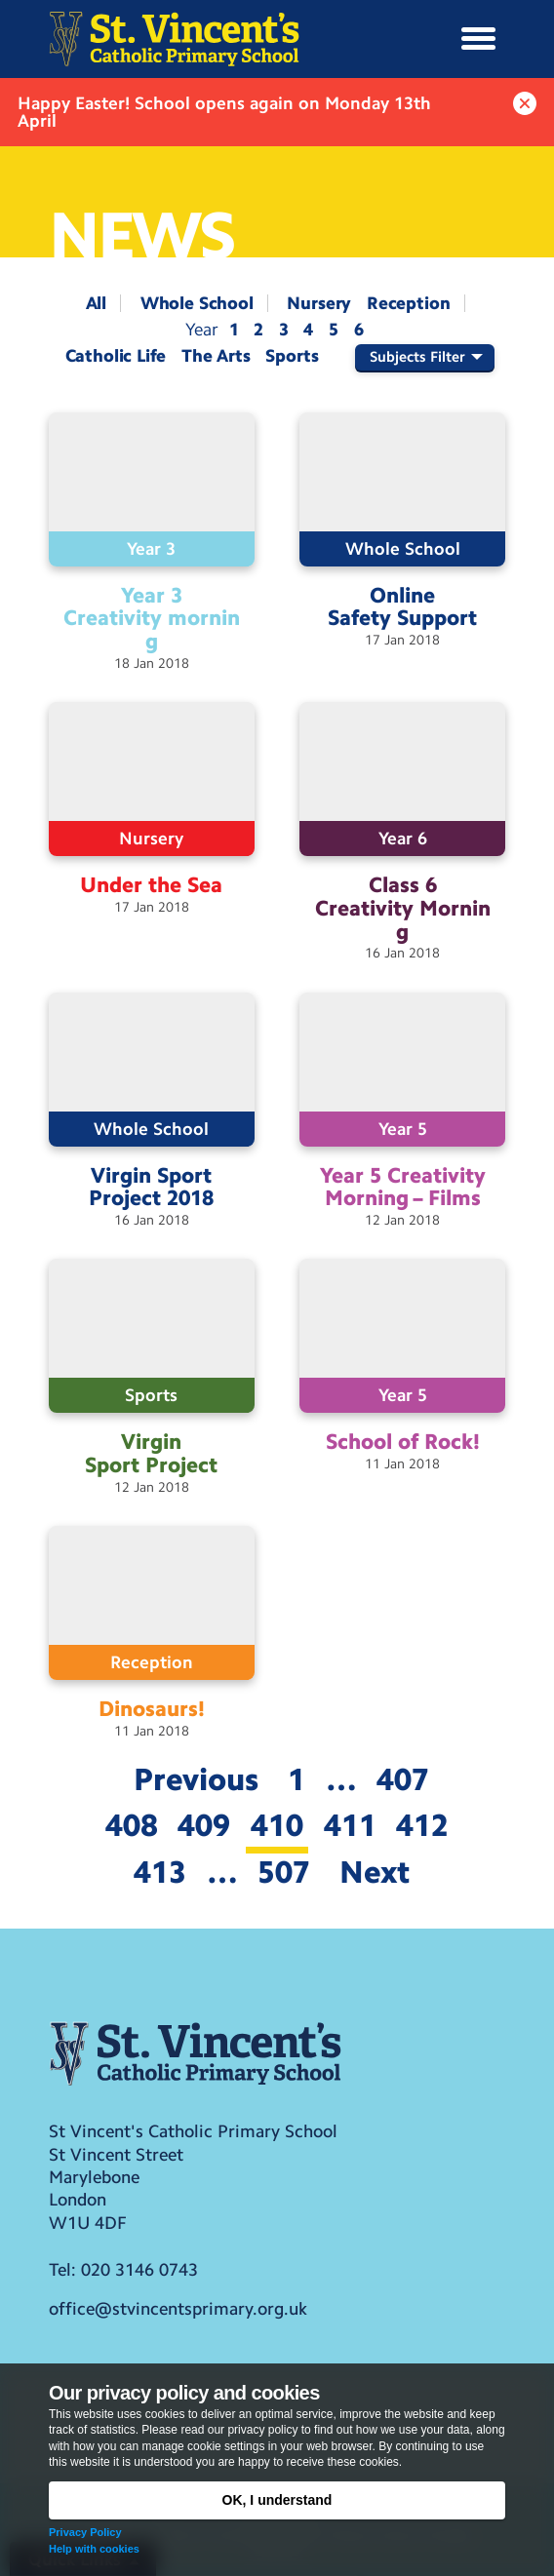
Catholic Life (116, 356)
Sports (291, 356)
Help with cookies (94, 2549)
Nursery (319, 303)
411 (350, 1825)
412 (422, 1825)
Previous (196, 1779)
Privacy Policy (85, 2532)
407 (402, 1779)
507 (283, 1872)
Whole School (197, 303)
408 (131, 1825)
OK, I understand (277, 2500)
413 (160, 1872)
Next (375, 1872)
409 (204, 1825)
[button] (478, 39)
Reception (408, 303)
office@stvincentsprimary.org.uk (178, 2309)
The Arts (216, 356)
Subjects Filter (417, 357)
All (96, 303)
